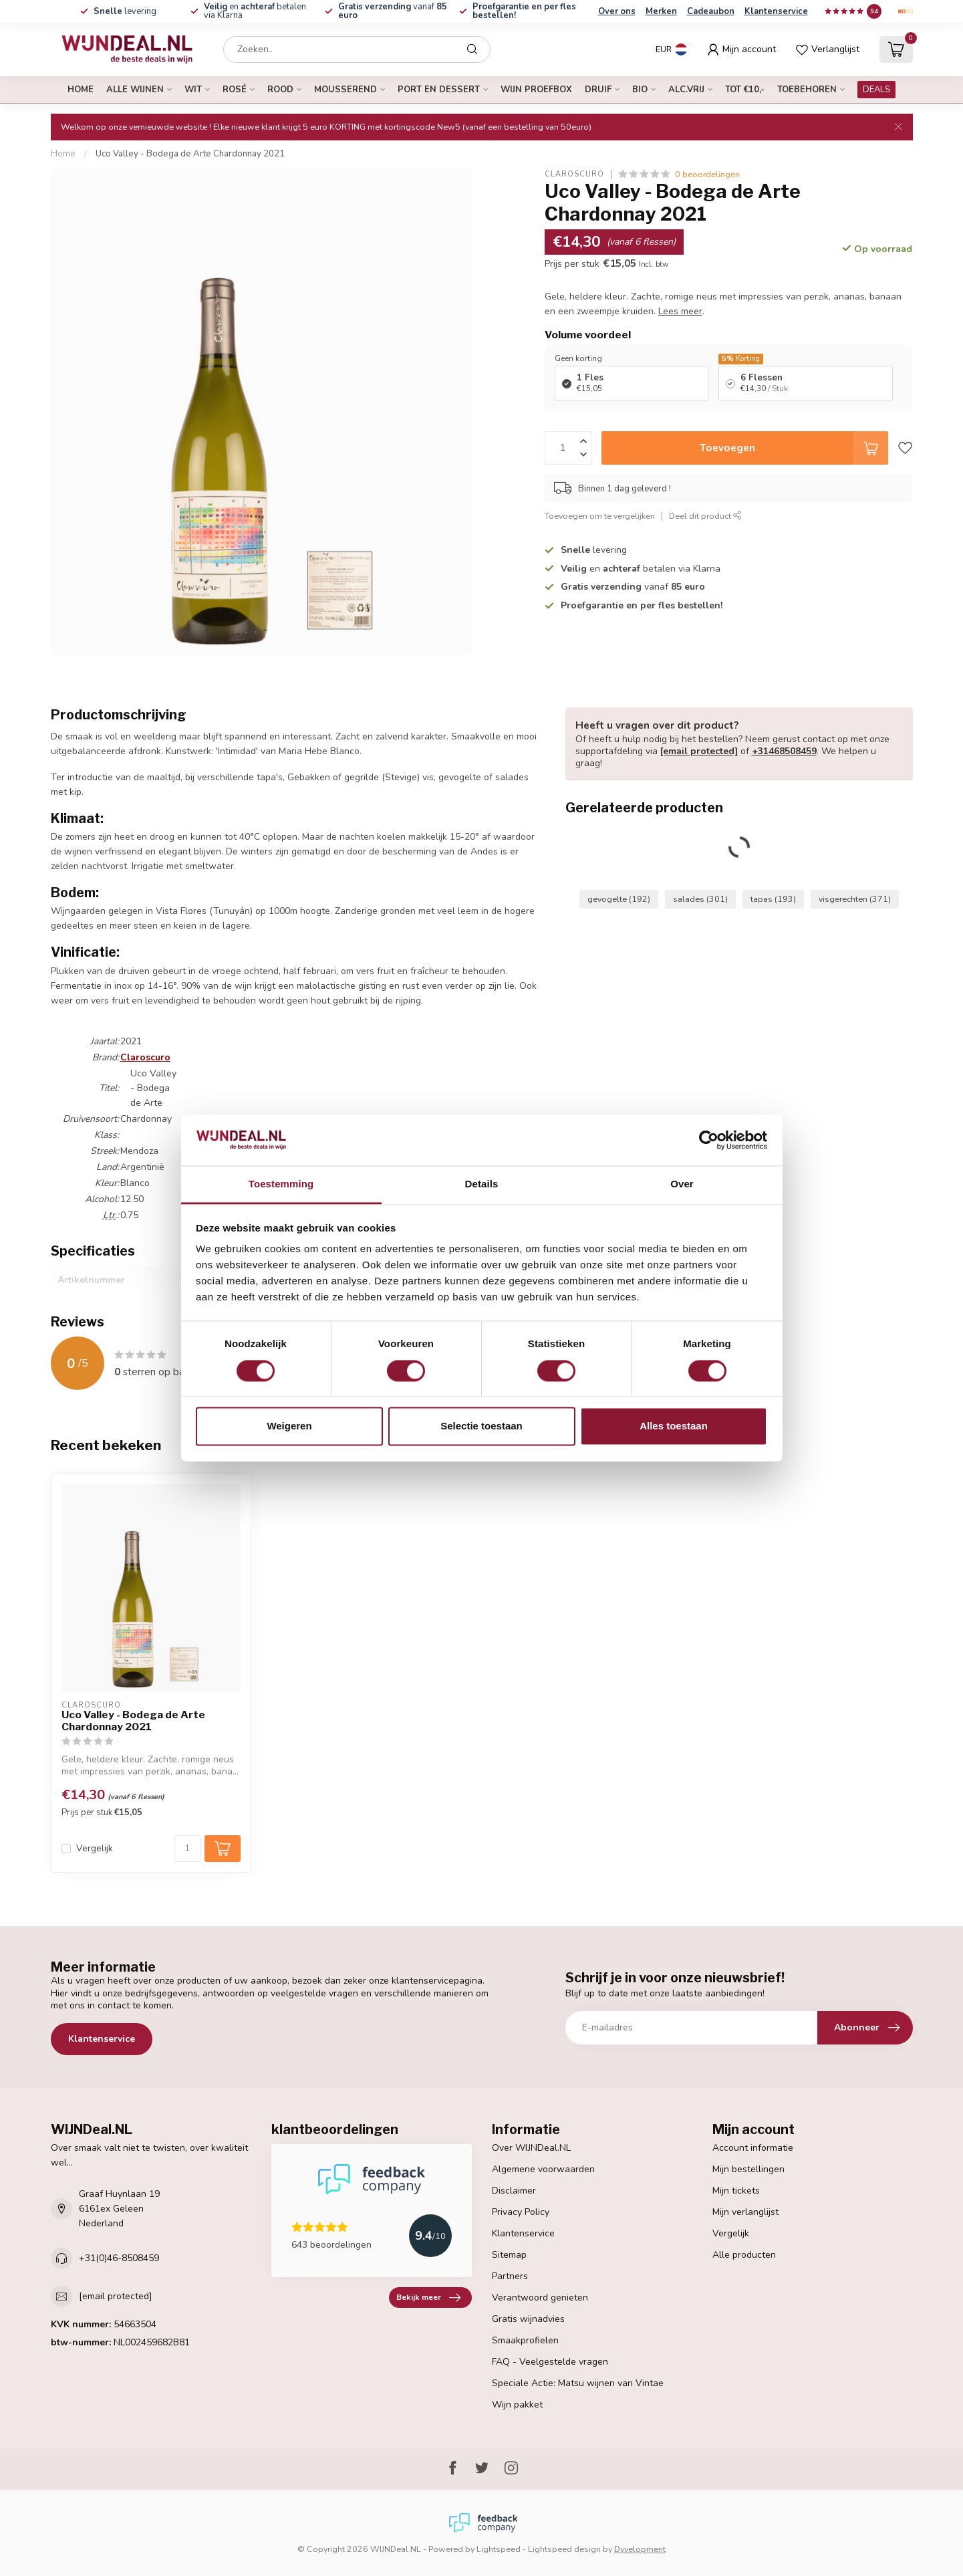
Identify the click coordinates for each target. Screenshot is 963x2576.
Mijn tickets (736, 2190)
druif (598, 90)
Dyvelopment (640, 2549)
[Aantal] (187, 1848)
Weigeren (289, 1426)
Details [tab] (482, 1184)
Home (80, 90)
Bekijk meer (428, 2298)
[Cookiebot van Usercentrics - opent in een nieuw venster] (708, 1140)
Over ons (617, 11)
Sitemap (509, 2254)
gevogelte (618, 899)
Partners (510, 2276)
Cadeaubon (710, 11)
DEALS (876, 90)
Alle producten (744, 2254)
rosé (235, 90)
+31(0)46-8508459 (119, 2258)
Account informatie (752, 2147)
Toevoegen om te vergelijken (600, 515)
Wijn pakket (517, 2404)
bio (640, 90)
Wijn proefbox (536, 90)
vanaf (392, 11)
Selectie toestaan (481, 1426)
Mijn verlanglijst (745, 2212)
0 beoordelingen (707, 174)
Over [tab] (682, 1184)
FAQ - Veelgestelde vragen (550, 2361)
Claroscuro (574, 174)
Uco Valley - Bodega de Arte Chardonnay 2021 (190, 154)
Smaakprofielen (525, 2340)
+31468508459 (784, 751)
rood (280, 90)
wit (193, 90)
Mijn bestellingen (748, 2169)
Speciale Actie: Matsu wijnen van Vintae (578, 2383)
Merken (661, 11)
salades (700, 899)
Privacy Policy (520, 2212)
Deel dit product (705, 515)
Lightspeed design (564, 2549)
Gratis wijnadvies (528, 2319)
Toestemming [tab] (281, 1184)
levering (124, 11)
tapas (773, 899)
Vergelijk (94, 1848)
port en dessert (439, 90)
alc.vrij (686, 90)
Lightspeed (498, 2549)
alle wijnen (135, 90)
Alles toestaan (674, 1426)
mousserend (345, 90)
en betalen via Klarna (255, 11)
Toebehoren (807, 90)
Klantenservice (776, 11)
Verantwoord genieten (540, 2297)
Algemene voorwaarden (543, 2169)
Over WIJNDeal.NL (531, 2147)
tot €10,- (745, 90)
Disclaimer (514, 2190)
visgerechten (855, 899)
